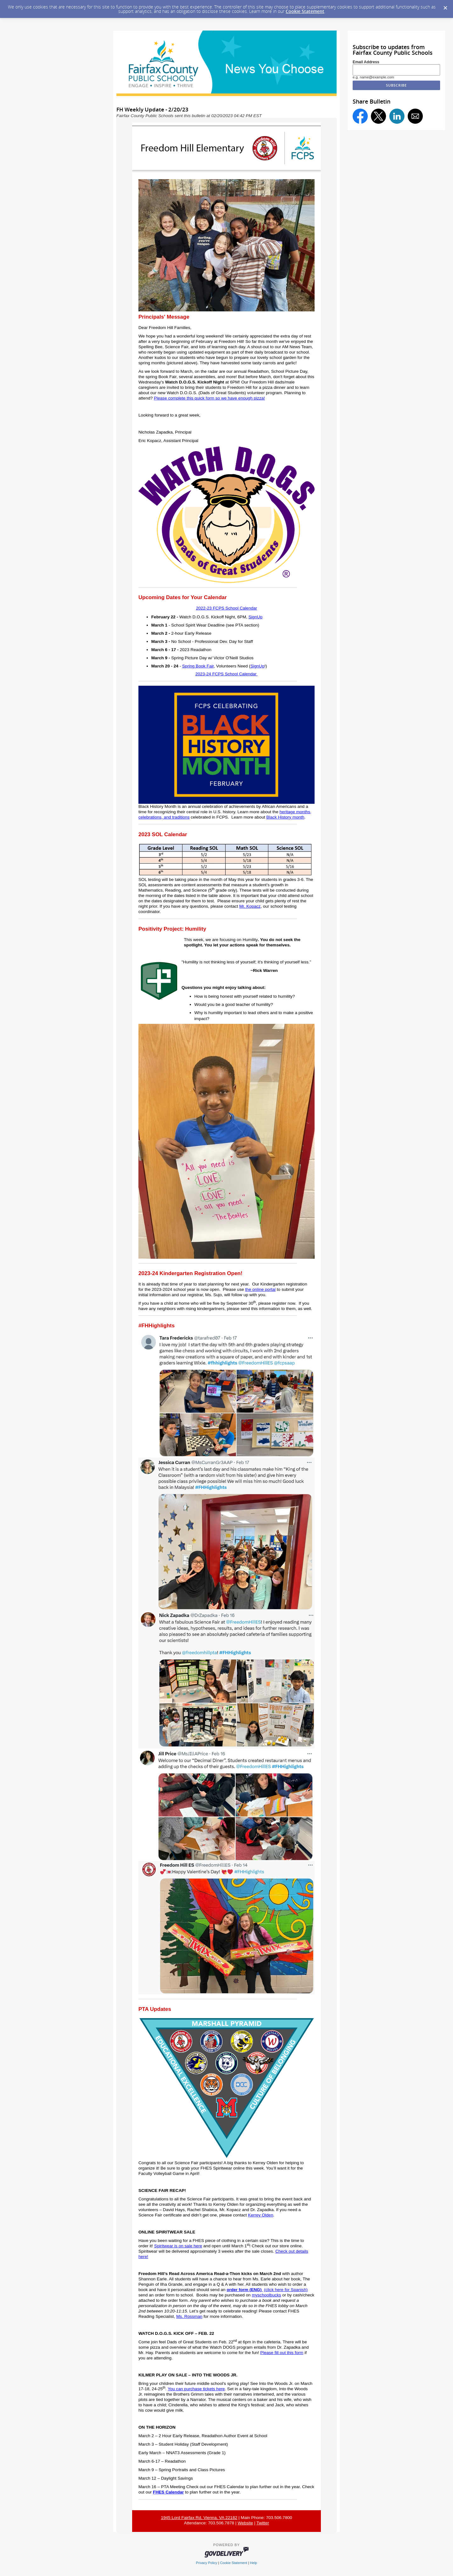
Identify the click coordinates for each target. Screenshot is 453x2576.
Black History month (285, 817)
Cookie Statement (305, 11)
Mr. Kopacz (249, 906)
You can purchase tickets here (196, 2388)
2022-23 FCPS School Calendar (226, 608)
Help (253, 2563)
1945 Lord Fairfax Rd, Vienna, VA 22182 (199, 2517)
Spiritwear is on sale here (178, 2246)
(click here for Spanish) (286, 2289)
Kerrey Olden (260, 2215)
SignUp (256, 617)
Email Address (366, 62)
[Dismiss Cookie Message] (445, 6)
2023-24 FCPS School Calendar (226, 674)
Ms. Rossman (189, 2316)
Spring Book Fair (198, 666)
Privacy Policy (206, 2563)
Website (245, 2523)
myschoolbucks (266, 2295)
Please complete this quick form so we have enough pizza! (209, 398)
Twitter (262, 2523)
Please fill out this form (281, 2352)
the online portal (260, 1289)
